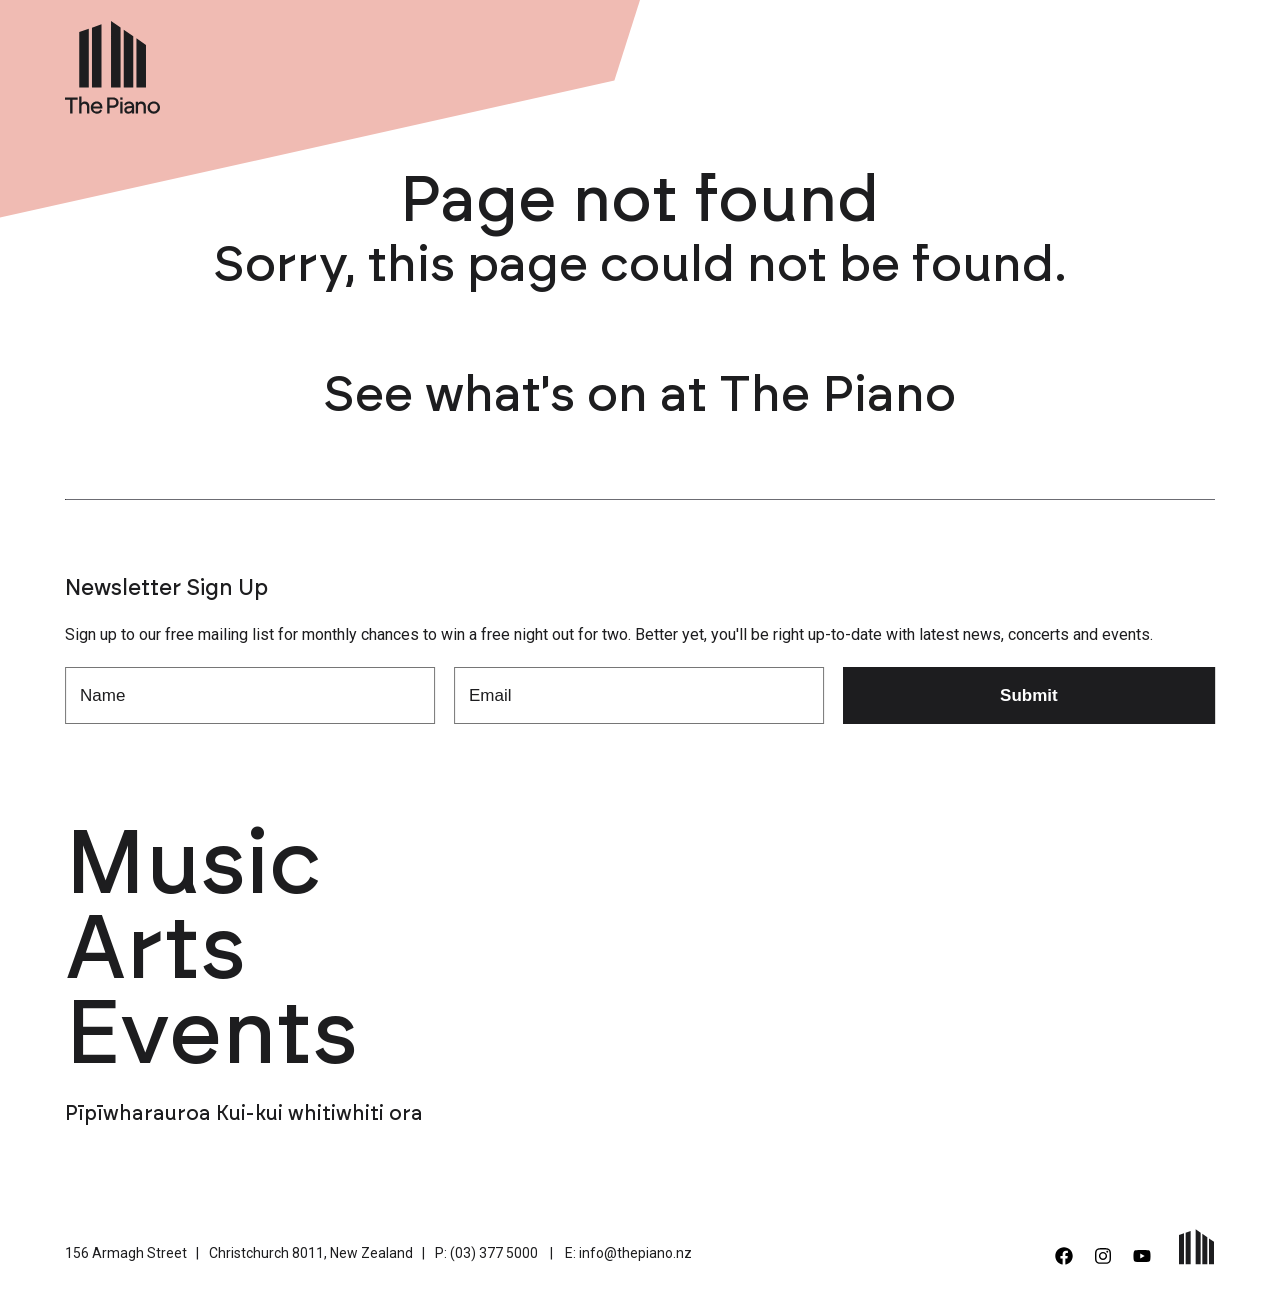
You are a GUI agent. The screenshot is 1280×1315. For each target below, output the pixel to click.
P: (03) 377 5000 (486, 1253)
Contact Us (1125, 63)
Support (1018, 63)
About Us (920, 63)
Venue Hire (810, 63)
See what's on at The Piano (639, 396)
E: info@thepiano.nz (628, 1253)
